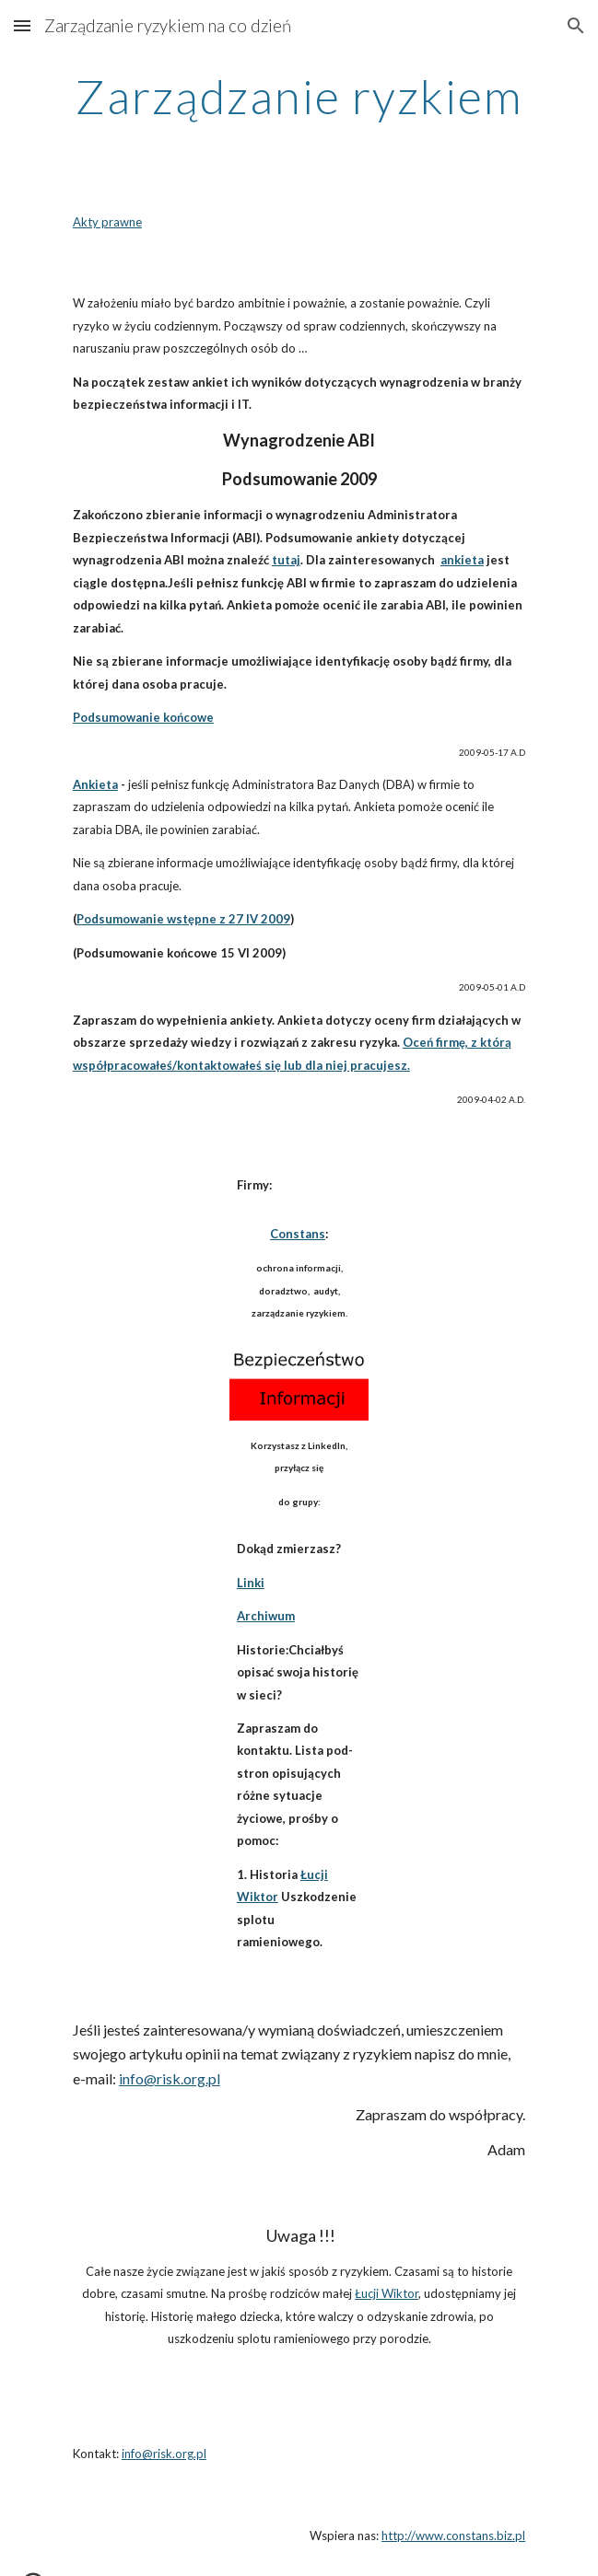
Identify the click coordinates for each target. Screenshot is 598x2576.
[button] (22, 25)
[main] (299, 97)
